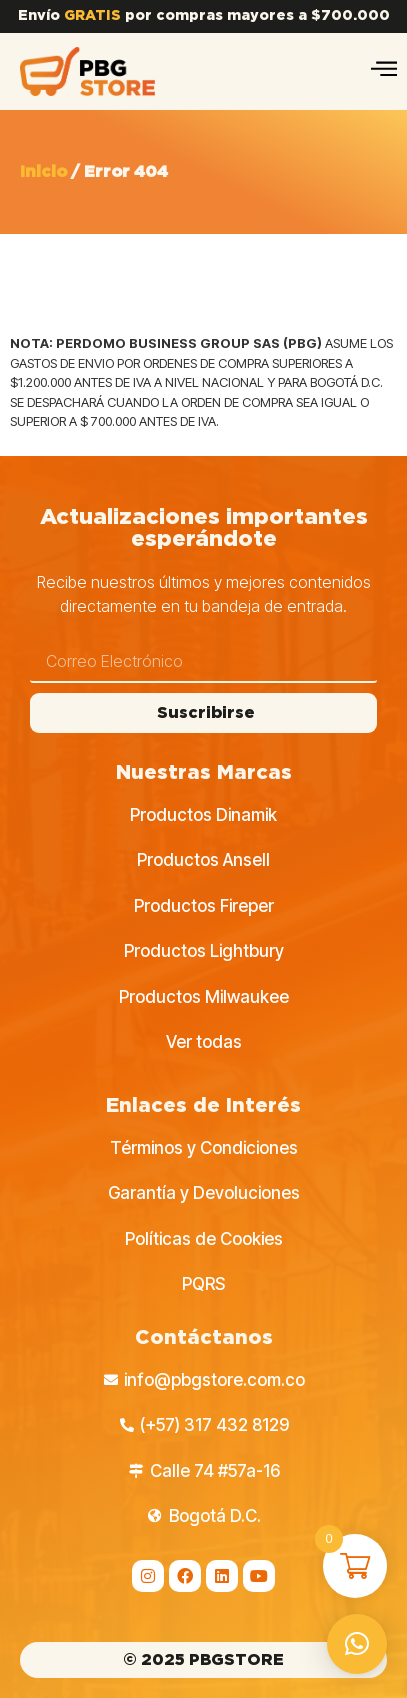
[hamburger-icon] (384, 71)
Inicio (43, 172)
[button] (357, 1644)
